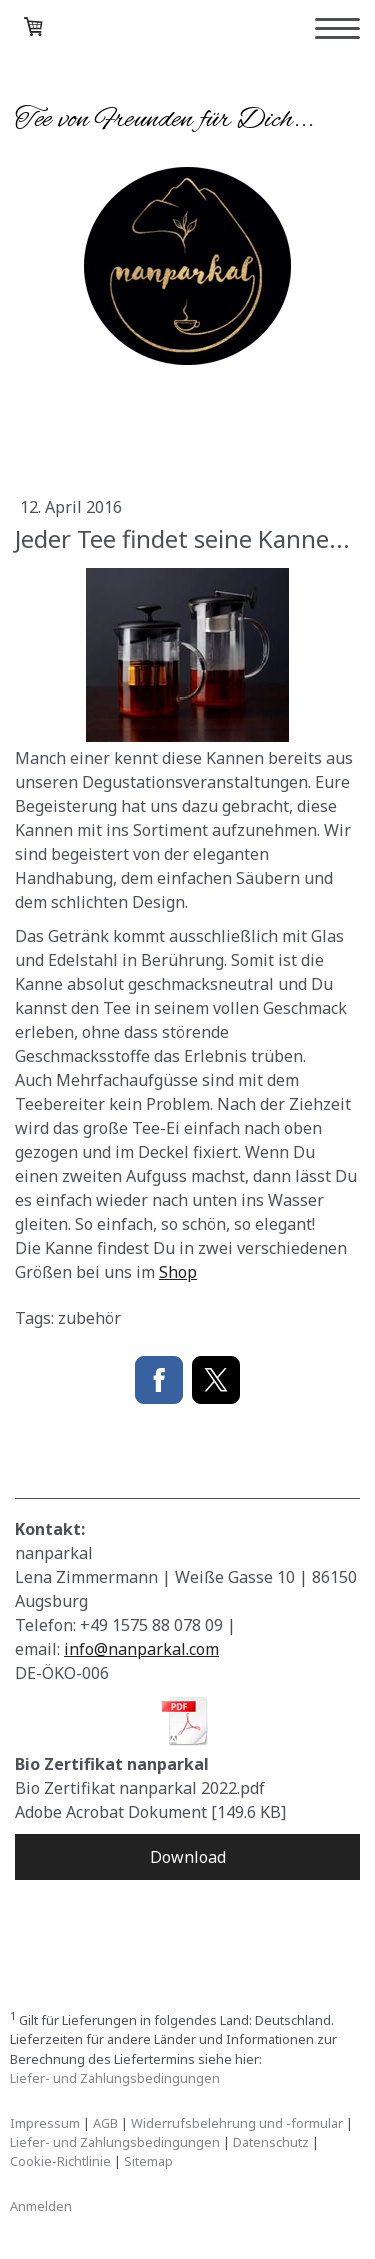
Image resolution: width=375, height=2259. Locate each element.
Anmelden (41, 2206)
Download (188, 1857)
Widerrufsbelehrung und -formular (237, 2123)
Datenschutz (271, 2142)
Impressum (45, 2123)
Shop (178, 1272)
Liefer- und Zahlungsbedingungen (115, 2078)
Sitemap (148, 2161)
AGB (105, 2123)
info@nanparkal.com (141, 1649)
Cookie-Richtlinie (60, 2161)
